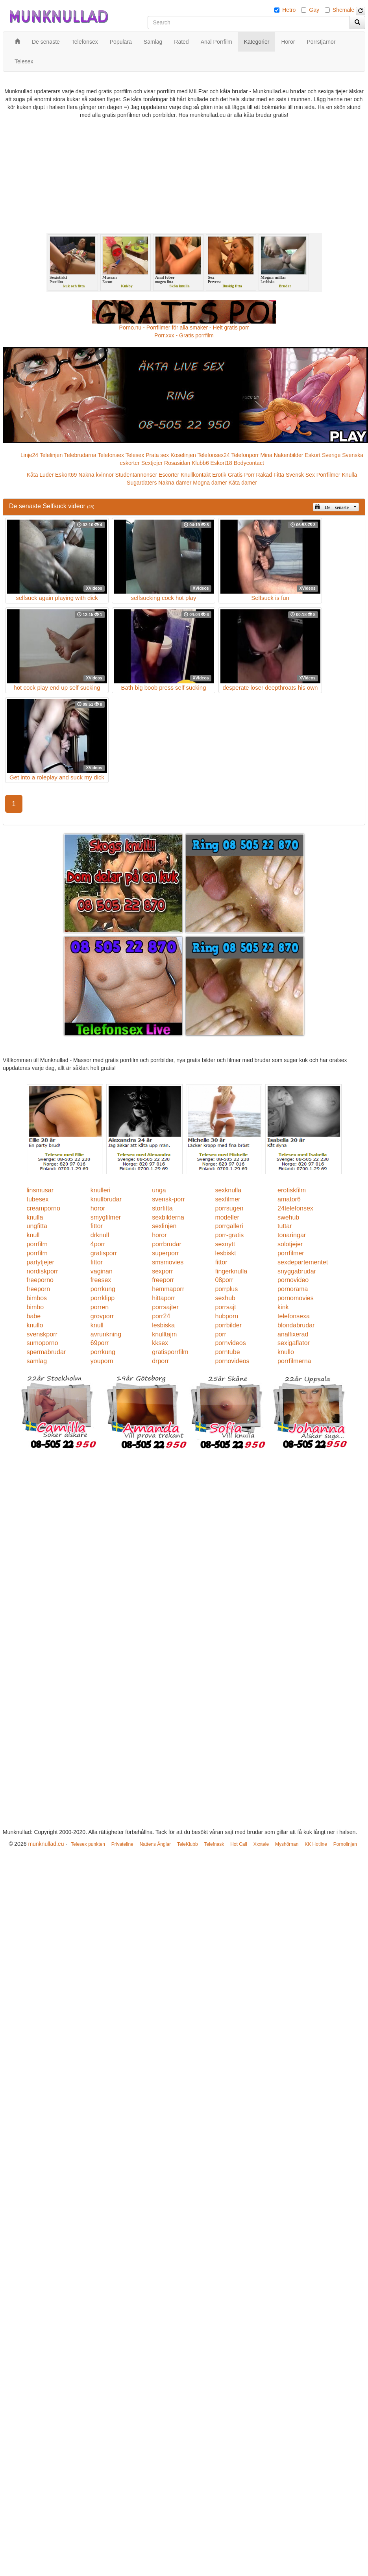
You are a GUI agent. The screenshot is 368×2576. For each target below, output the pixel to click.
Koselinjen (183, 455)
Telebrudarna (80, 455)
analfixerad (292, 1334)
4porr (98, 1244)
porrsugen (229, 1208)
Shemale (343, 10)
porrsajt (225, 1307)
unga (159, 1190)
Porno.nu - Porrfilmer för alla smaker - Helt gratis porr (184, 327)
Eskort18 (221, 463)
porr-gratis (229, 1235)
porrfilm (37, 1244)
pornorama (292, 1289)
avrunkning (106, 1334)
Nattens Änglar (155, 1844)
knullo (35, 1325)
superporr (165, 1253)
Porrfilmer (328, 475)
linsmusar (40, 1190)
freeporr (163, 1280)
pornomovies (295, 1298)
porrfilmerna (294, 1361)
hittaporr (163, 1298)
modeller (227, 1217)
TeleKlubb (187, 1844)
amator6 (289, 1199)
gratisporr (104, 1253)
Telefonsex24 (213, 455)
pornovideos (232, 1361)
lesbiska (163, 1325)
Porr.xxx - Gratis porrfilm (184, 335)
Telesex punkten (88, 1844)
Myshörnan (286, 1844)
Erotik (219, 475)
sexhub (225, 1298)
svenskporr (42, 1334)
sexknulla (228, 1190)
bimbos (37, 1298)
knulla (35, 1217)
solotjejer (290, 1244)
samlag (37, 1361)
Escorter (169, 475)
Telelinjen (51, 455)
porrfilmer (290, 1253)
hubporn (226, 1316)
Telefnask (214, 1844)
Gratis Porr (241, 475)
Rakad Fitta (270, 475)
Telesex (135, 455)
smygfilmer (106, 1217)
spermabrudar (46, 1352)
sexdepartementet (302, 1262)
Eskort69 (66, 475)
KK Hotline (316, 1844)
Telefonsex (111, 455)
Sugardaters (142, 482)
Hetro (289, 10)
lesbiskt (225, 1253)
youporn (102, 1361)
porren (100, 1307)
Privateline (122, 1844)
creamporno (43, 1208)
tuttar (284, 1226)
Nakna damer (174, 482)
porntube (227, 1352)
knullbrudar (106, 1199)
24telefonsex (295, 1208)
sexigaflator (293, 1343)
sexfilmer (227, 1199)
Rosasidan (177, 463)
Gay (314, 10)
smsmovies (167, 1262)
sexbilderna (168, 1217)
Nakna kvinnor (96, 475)
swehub (288, 1217)
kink (282, 1307)
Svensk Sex (300, 475)
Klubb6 (200, 463)
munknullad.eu (46, 1844)
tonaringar (291, 1235)
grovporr (102, 1316)
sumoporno (42, 1343)
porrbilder (228, 1325)
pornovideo (293, 1280)
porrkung (103, 1289)
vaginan (102, 1271)
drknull (100, 1235)
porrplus (226, 1289)
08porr (224, 1280)
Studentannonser (136, 475)
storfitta (162, 1208)
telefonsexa (293, 1316)
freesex (101, 1280)
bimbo (35, 1307)
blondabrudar (295, 1325)
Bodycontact (249, 463)
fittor (97, 1226)
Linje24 (29, 455)
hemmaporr (168, 1289)
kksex (160, 1343)
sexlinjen (164, 1226)
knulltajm (164, 1334)
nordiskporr (42, 1271)
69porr (100, 1343)
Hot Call (238, 1844)
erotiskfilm (291, 1190)
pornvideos (230, 1343)
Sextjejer (152, 463)
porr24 (161, 1316)
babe (34, 1316)
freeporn (38, 1289)
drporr (160, 1361)
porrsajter (165, 1307)
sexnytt (225, 1244)
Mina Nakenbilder (282, 455)
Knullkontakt (196, 475)
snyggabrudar (296, 1271)
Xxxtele (261, 1844)
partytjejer (40, 1262)
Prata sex (157, 455)
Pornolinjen (345, 1844)
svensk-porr (168, 1199)
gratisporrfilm (170, 1352)
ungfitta (37, 1226)
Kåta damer (243, 482)
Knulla (349, 475)
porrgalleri (229, 1226)
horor (98, 1208)
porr (220, 1334)
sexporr (162, 1271)
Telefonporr (245, 455)
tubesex (38, 1199)
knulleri (101, 1190)
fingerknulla (231, 1271)
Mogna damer (210, 482)
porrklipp (103, 1298)
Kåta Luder (40, 475)
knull (33, 1235)
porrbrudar (166, 1244)
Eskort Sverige (322, 455)
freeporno (40, 1280)
